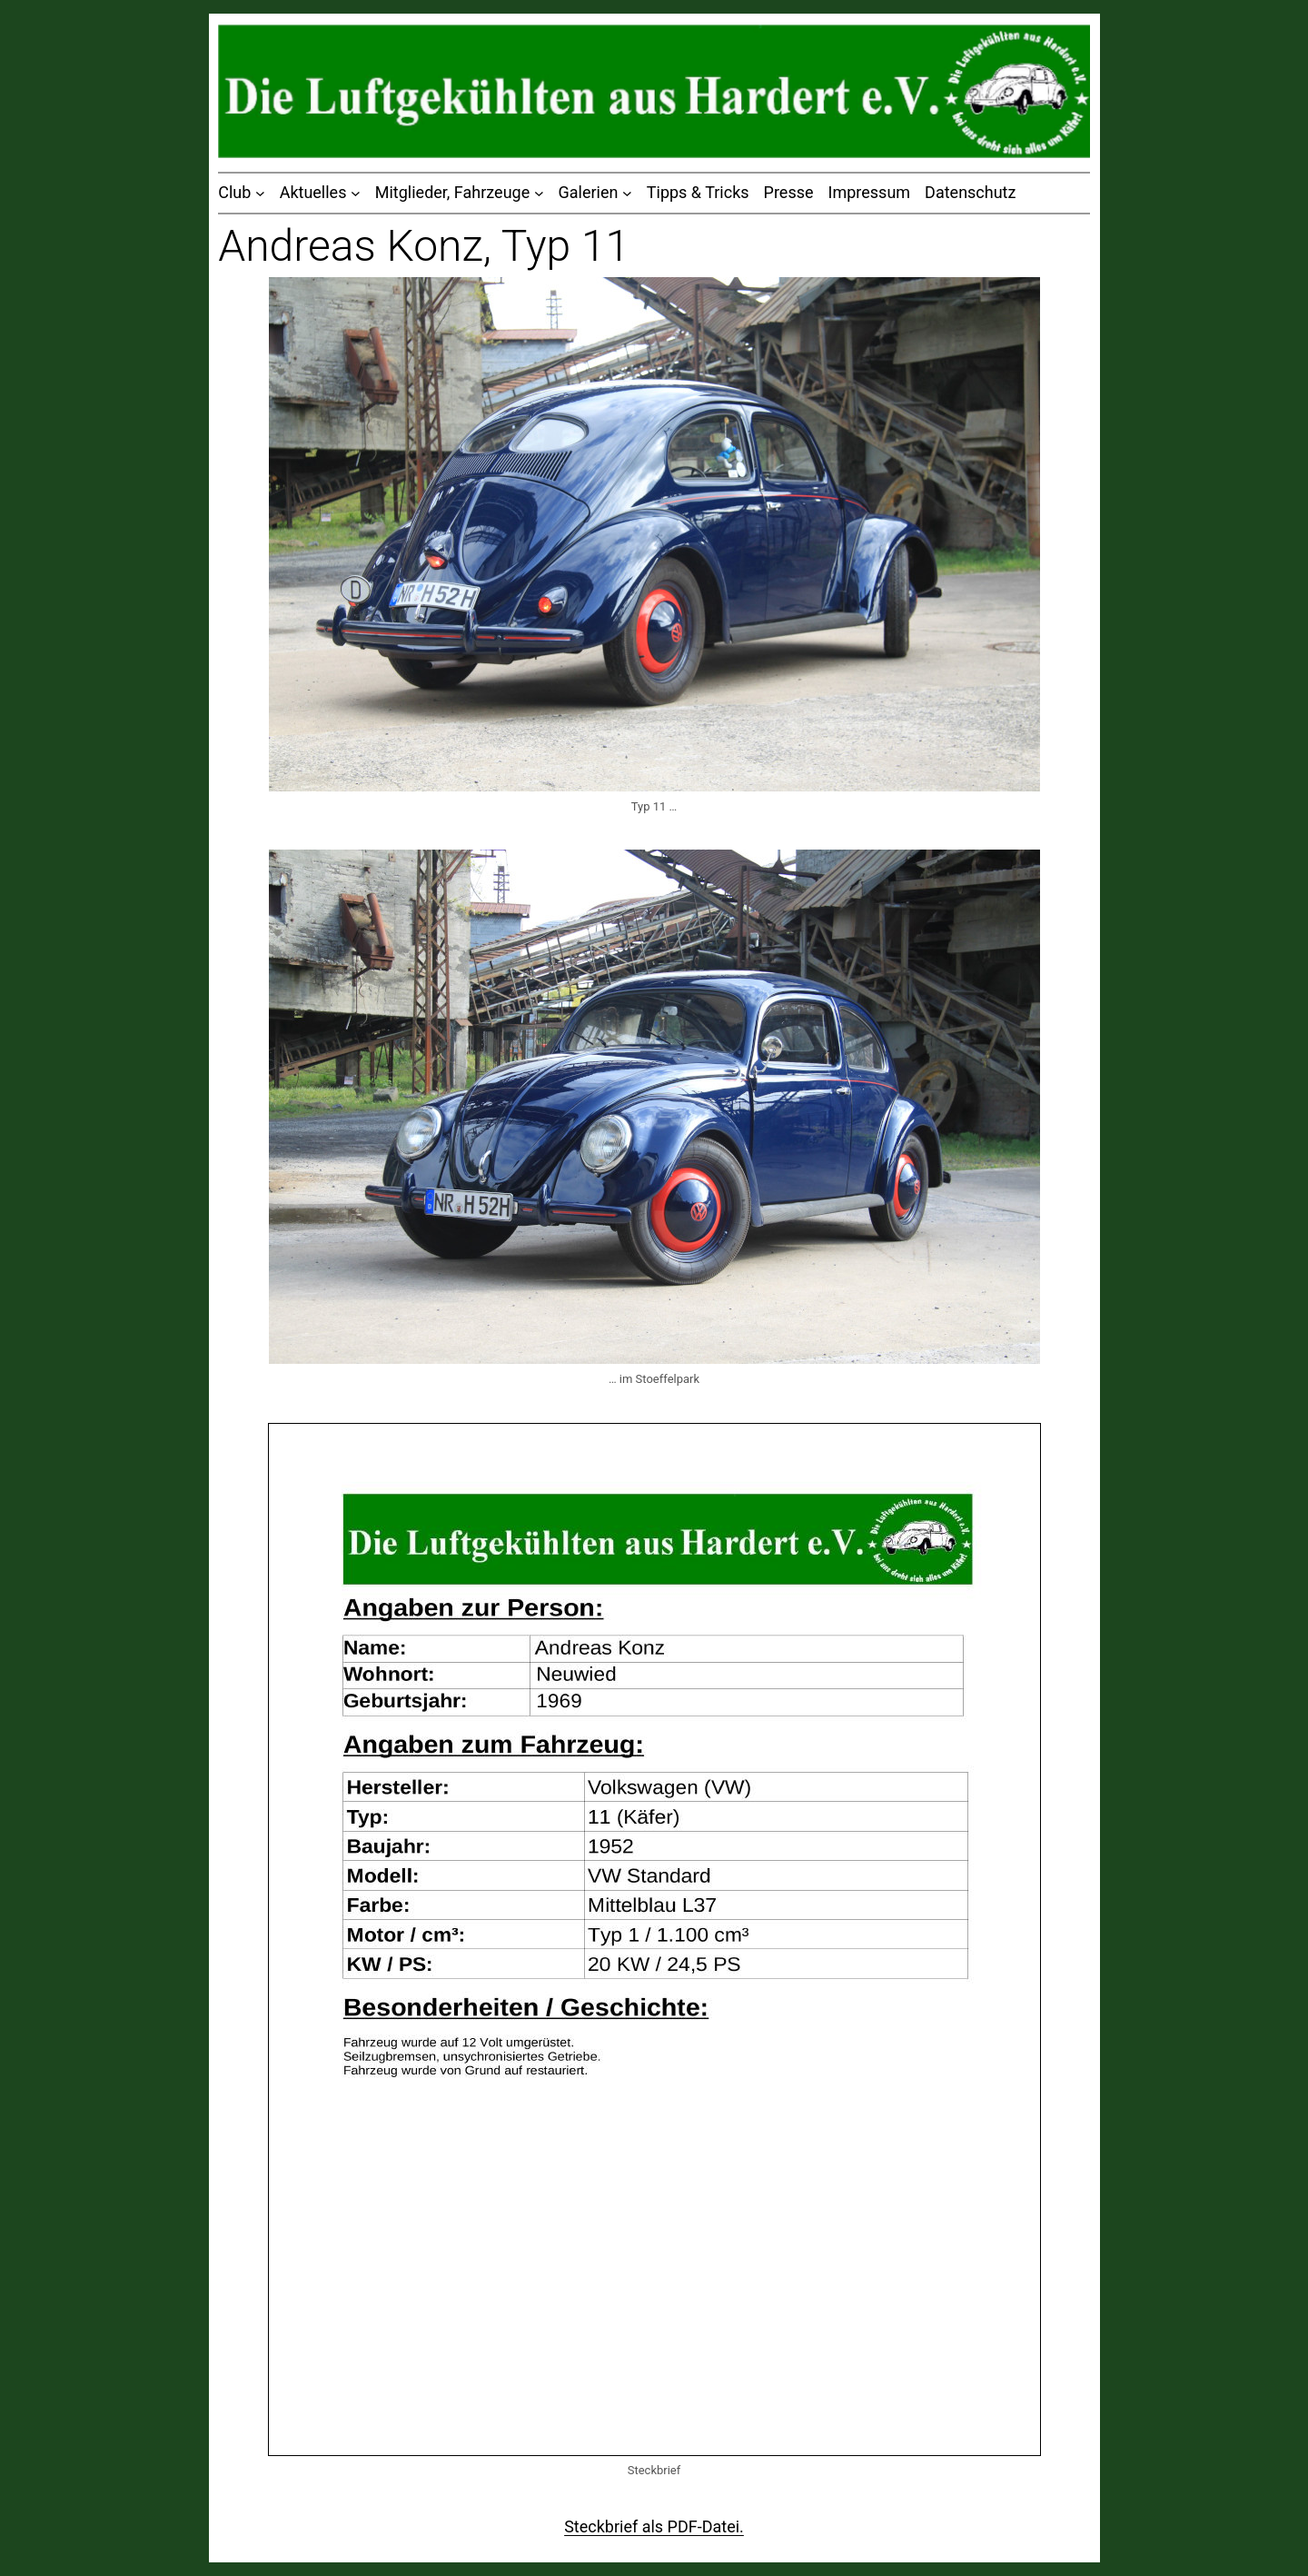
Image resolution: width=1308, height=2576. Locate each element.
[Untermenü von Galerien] (627, 193)
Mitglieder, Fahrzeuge (452, 192)
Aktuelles (313, 192)
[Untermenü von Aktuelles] (356, 193)
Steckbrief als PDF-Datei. (654, 2526)
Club (234, 192)
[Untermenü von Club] (260, 193)
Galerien (589, 192)
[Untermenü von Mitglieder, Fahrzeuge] (539, 193)
